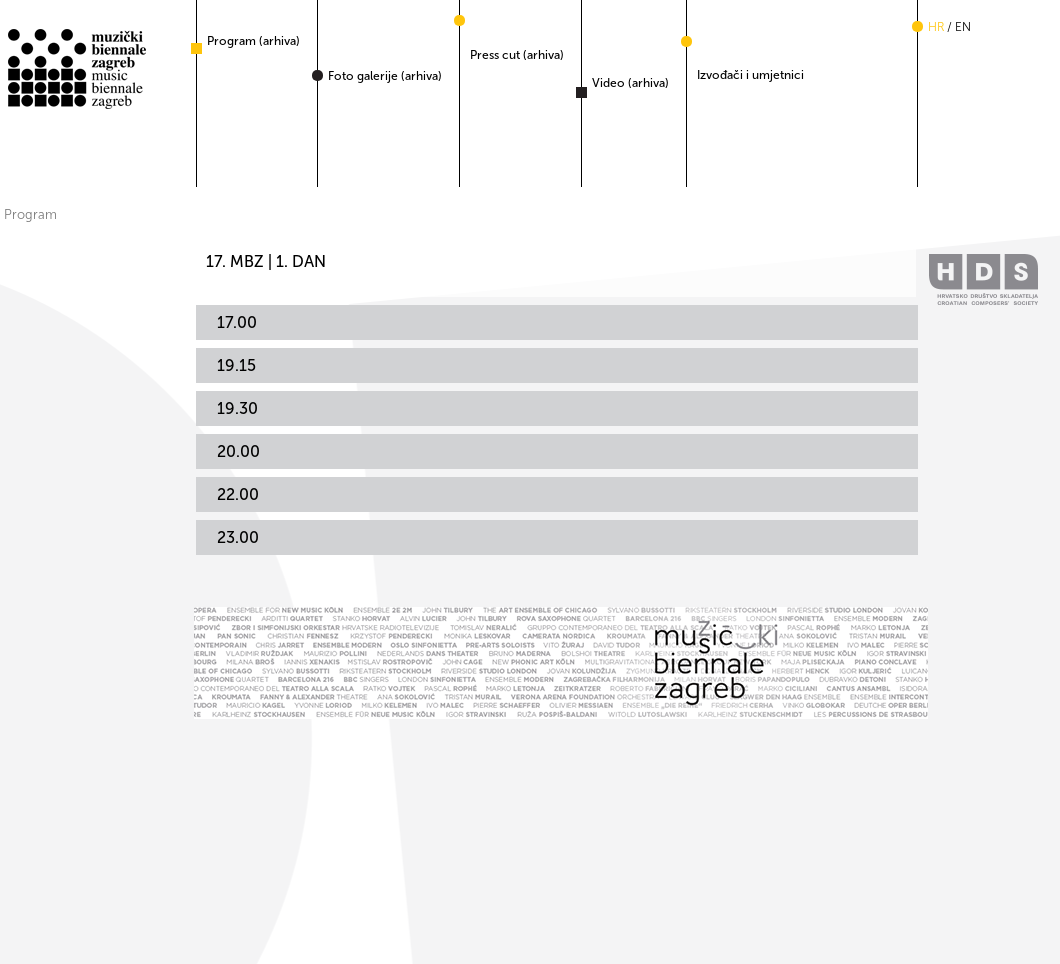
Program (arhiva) (253, 41)
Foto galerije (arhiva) (385, 76)
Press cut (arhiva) (517, 55)
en (963, 27)
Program (30, 214)
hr (936, 27)
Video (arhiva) (630, 83)
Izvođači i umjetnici (750, 75)
